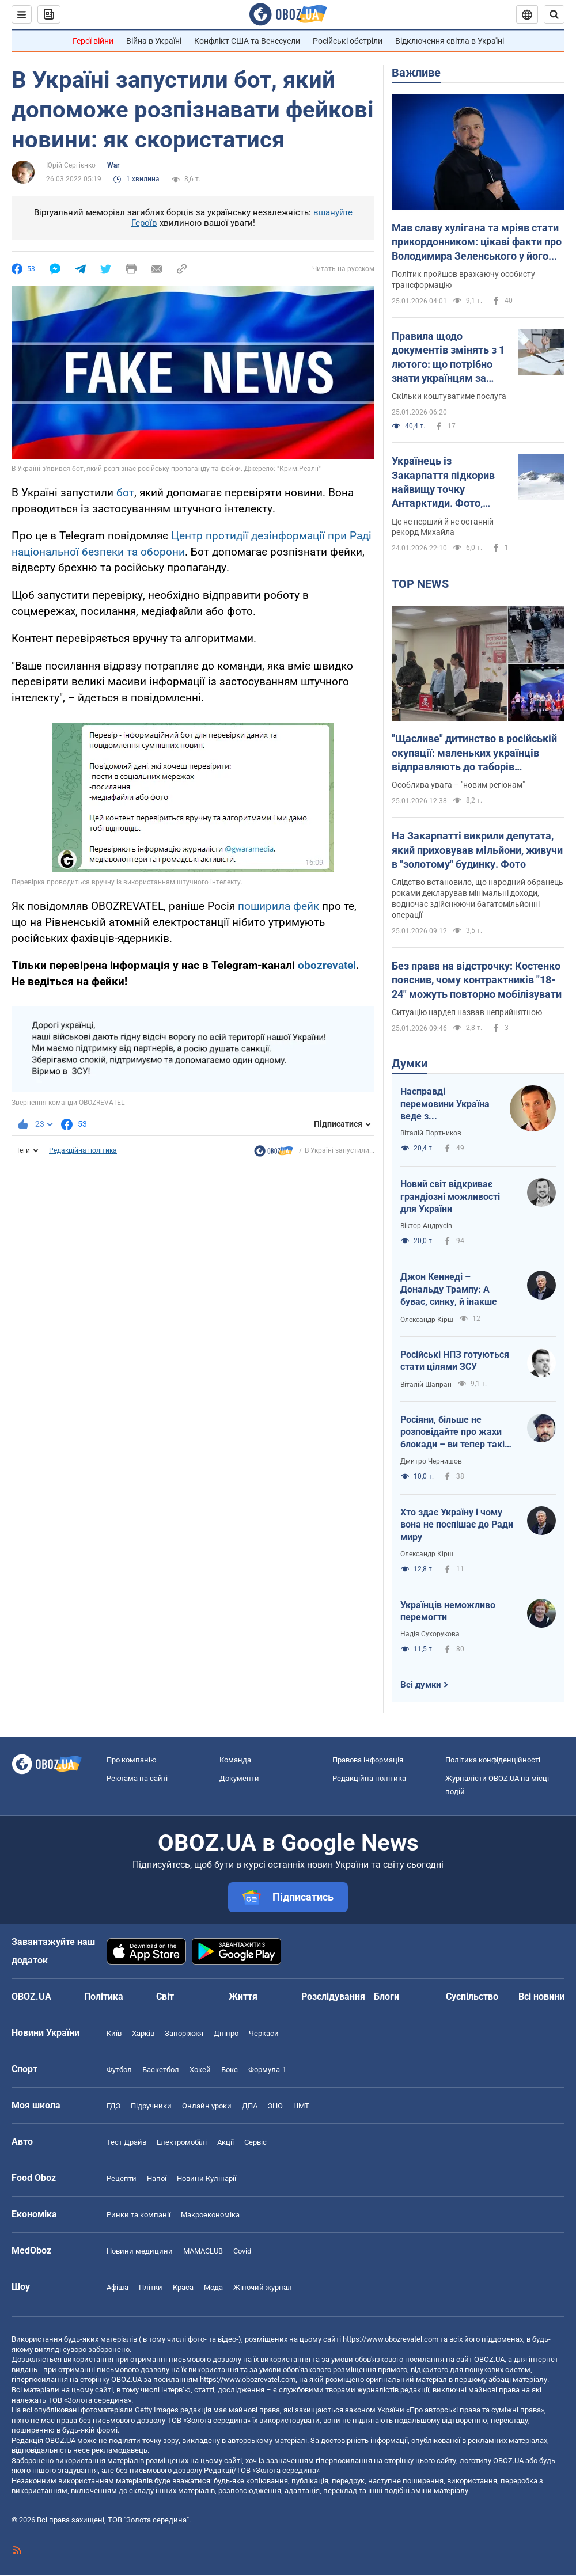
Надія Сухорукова (430, 1634)
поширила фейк (278, 906)
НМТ (301, 2106)
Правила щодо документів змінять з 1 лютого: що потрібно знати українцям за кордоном (448, 357)
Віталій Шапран (426, 1385)
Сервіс (255, 2142)
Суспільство (472, 1996)
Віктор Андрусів (426, 1226)
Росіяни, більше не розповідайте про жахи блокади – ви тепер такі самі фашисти (452, 1432)
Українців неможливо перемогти (447, 1611)
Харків (143, 2033)
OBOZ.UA (489, 2359)
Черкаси (264, 2033)
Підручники (151, 2106)
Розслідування (333, 1996)
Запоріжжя (184, 2033)
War (113, 165)
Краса (183, 2287)
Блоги (386, 1996)
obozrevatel (327, 965)
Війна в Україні (153, 40)
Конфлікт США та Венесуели (247, 40)
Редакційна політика (83, 1150)
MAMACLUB (203, 2251)
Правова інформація (367, 1760)
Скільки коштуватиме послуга (449, 396)
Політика (103, 1996)
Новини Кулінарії (206, 2178)
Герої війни (93, 40)
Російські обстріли (347, 40)
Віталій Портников (430, 1133)
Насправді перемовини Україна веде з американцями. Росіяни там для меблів (445, 1104)
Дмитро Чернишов (431, 1461)
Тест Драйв (126, 2142)
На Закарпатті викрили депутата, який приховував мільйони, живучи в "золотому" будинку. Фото (477, 850)
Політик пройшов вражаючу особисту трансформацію (463, 279)
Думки (409, 1063)
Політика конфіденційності (492, 1760)
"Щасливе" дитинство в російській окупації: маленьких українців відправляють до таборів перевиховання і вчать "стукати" (474, 753)
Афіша (117, 2287)
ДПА (249, 2106)
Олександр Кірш (426, 1320)
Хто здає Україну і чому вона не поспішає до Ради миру (456, 1524)
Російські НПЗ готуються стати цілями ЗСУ (454, 1361)
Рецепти (122, 2178)
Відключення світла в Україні (449, 40)
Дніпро (226, 2033)
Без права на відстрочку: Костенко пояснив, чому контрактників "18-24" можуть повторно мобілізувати (477, 980)
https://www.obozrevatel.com (390, 2339)
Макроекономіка (210, 2214)
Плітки (150, 2287)
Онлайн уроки (207, 2106)
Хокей (200, 2069)
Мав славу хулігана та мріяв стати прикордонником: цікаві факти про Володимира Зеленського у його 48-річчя (477, 242)
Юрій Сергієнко (71, 165)
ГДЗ (113, 2106)
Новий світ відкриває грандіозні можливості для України (450, 1196)
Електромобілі (182, 2142)
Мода (213, 2287)
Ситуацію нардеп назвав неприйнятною (467, 1012)
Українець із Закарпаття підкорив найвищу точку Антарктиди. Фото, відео (443, 482)
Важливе (416, 72)
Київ (114, 2033)
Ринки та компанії (138, 2214)
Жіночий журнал (262, 2287)
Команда (235, 1760)
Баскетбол (160, 2069)
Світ (165, 1996)
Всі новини (541, 1996)
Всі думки (420, 1685)
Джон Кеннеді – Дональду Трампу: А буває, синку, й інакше (448, 1289)
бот (125, 492)
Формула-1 (267, 2069)
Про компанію (132, 1760)
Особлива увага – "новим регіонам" (458, 784)
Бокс (229, 2069)
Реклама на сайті (137, 1778)
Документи (239, 1778)
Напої (156, 2178)
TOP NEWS (420, 584)
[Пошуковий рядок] (554, 14)
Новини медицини (140, 2251)
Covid (242, 2251)
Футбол (119, 2069)
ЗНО (275, 2106)
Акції (225, 2142)
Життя (243, 1996)
